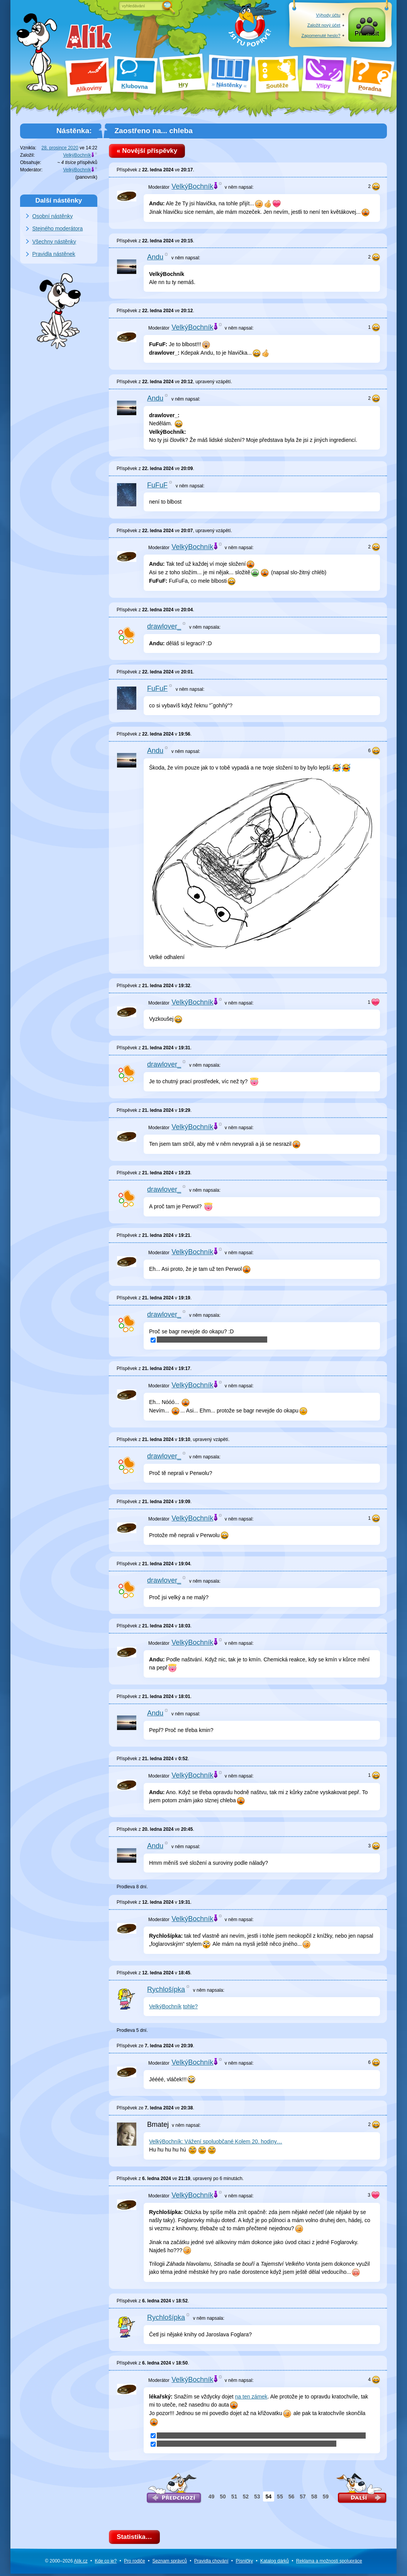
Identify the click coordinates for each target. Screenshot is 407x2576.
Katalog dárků (274, 2563)
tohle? (190, 2007)
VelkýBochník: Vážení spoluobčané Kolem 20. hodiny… (215, 2143)
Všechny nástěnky (54, 241)
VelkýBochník (165, 2007)
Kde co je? (106, 2563)
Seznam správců (170, 2563)
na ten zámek (251, 2398)
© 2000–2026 (66, 2563)
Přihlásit (367, 35)
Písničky (244, 2563)
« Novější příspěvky (149, 151)
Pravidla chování (211, 2563)
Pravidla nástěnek (53, 254)
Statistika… (136, 2538)
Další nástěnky (59, 200)
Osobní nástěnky (52, 216)
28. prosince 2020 (59, 148)
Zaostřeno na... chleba (153, 131)
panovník (86, 177)
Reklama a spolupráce (329, 2563)
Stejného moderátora (57, 228)
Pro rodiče (134, 2563)
